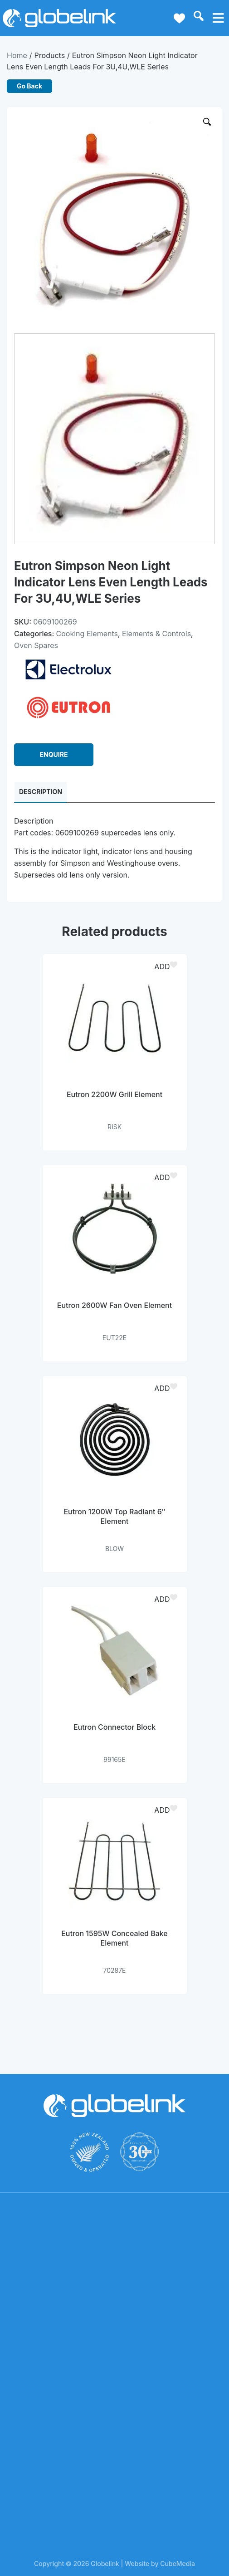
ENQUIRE (54, 754)
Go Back (29, 86)
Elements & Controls (156, 633)
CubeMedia (177, 2563)
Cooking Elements (87, 633)
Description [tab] (40, 791)
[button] (167, 966)
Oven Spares (36, 645)
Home (17, 55)
